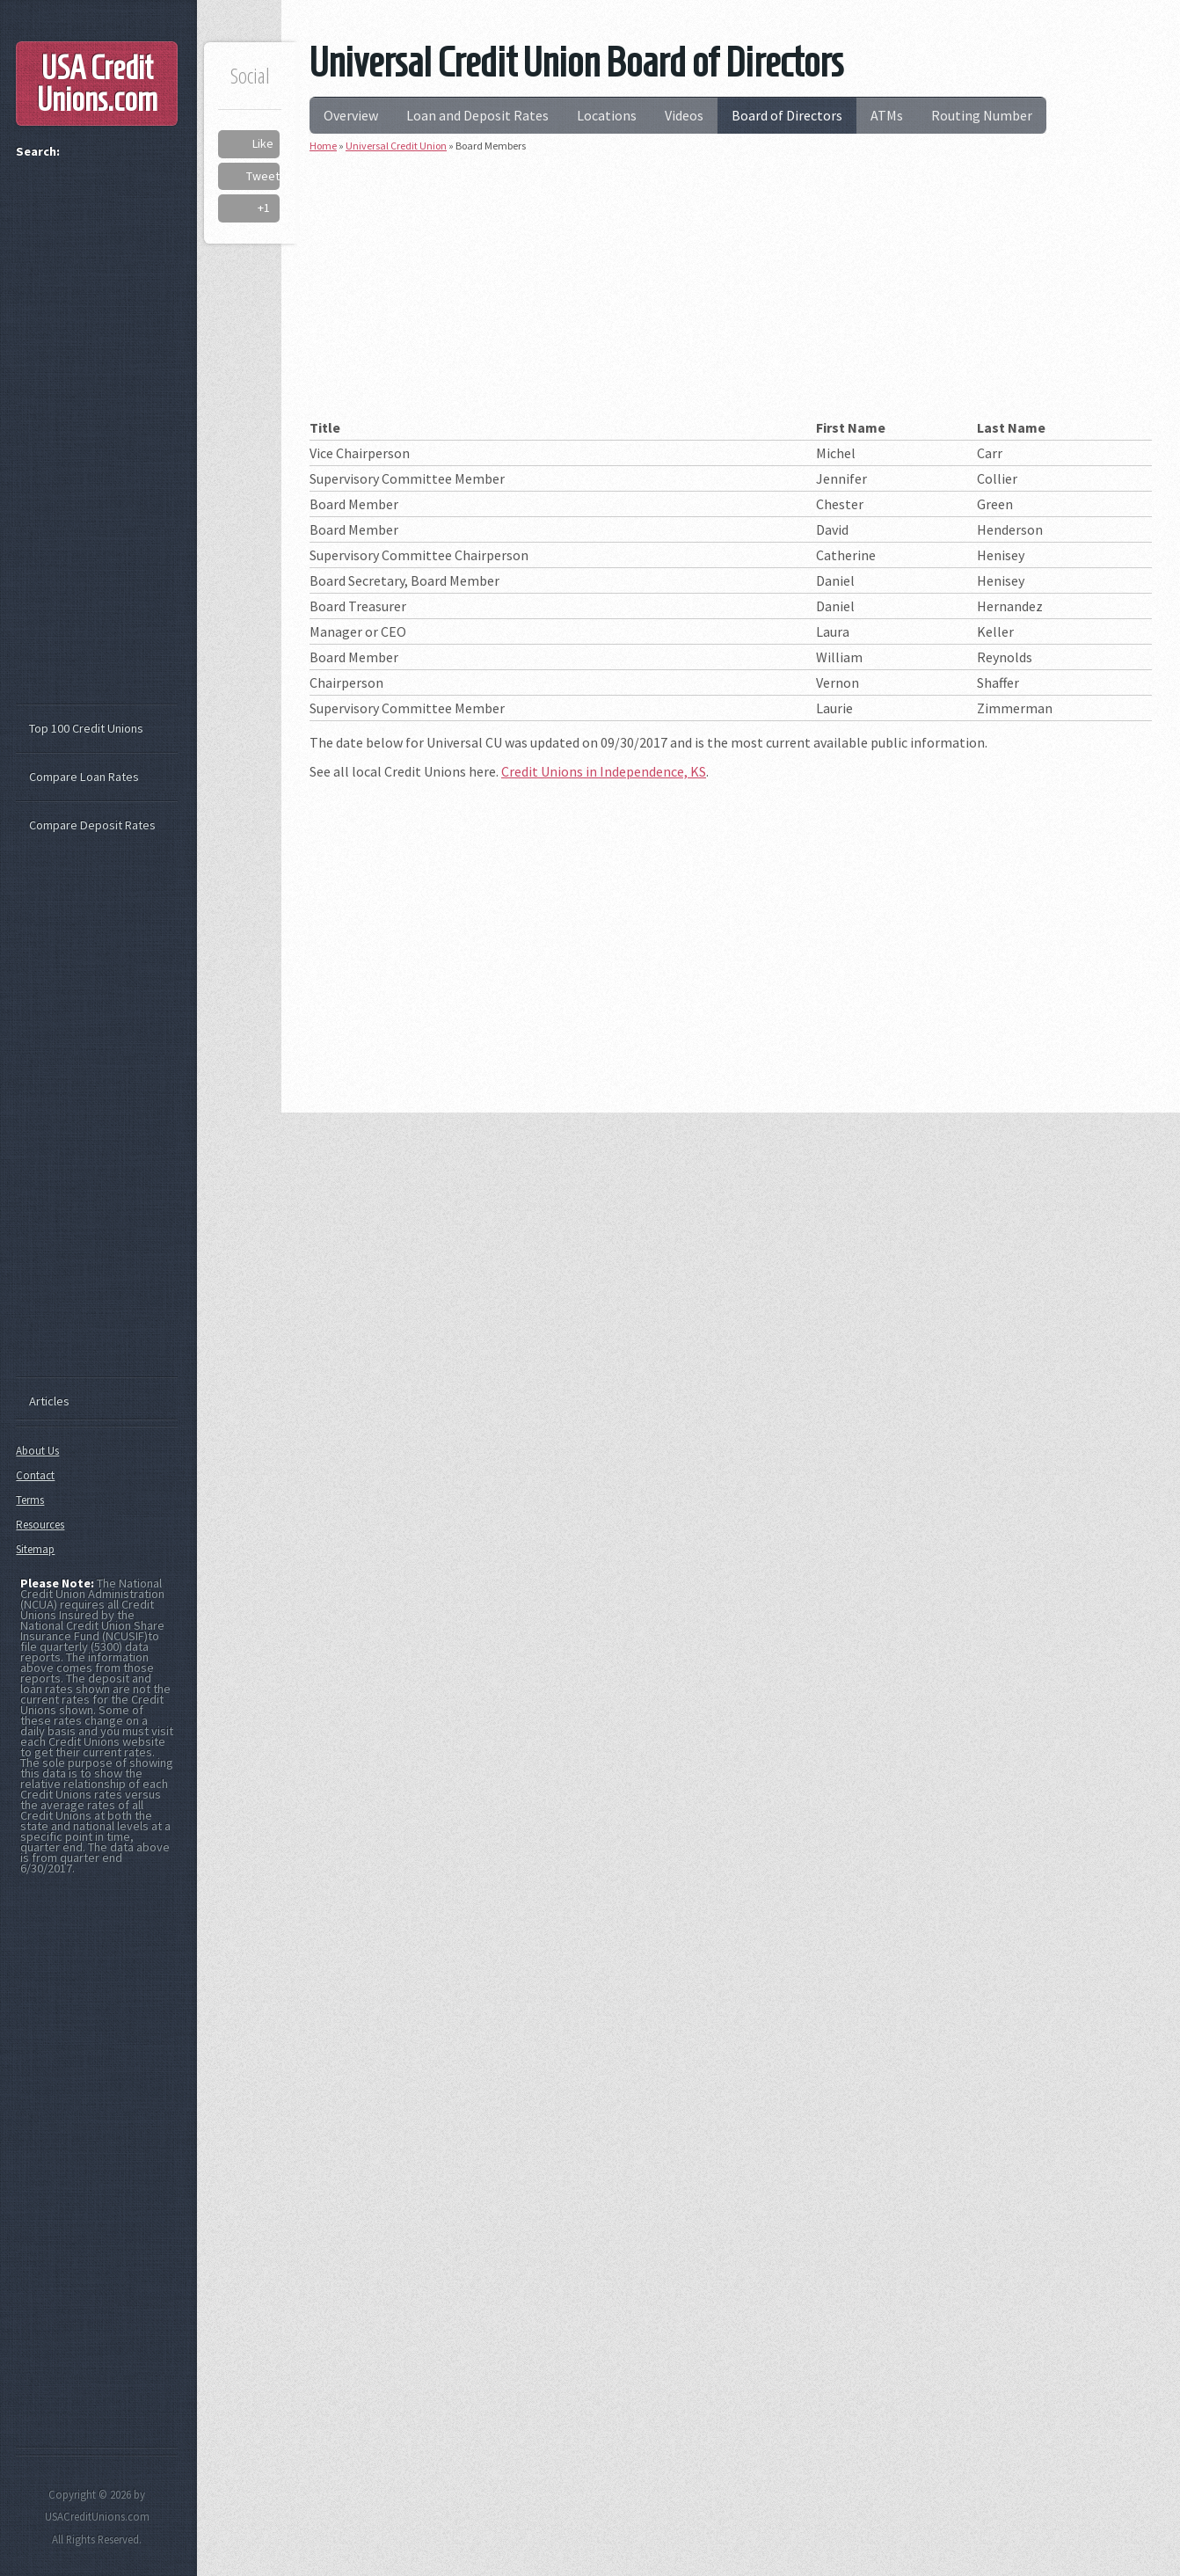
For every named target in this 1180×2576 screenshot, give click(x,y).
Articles (49, 1401)
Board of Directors (787, 115)
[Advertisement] (731, 292)
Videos (684, 115)
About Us (37, 1450)
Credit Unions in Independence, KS (603, 771)
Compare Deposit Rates (92, 825)
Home (323, 145)
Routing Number (981, 115)
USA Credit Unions (97, 83)
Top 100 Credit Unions (86, 728)
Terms (30, 1499)
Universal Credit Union (396, 145)
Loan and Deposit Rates (477, 115)
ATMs (886, 115)
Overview (351, 115)
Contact (35, 1475)
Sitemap (35, 1549)
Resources (40, 1524)
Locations (607, 115)
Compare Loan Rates (84, 776)
